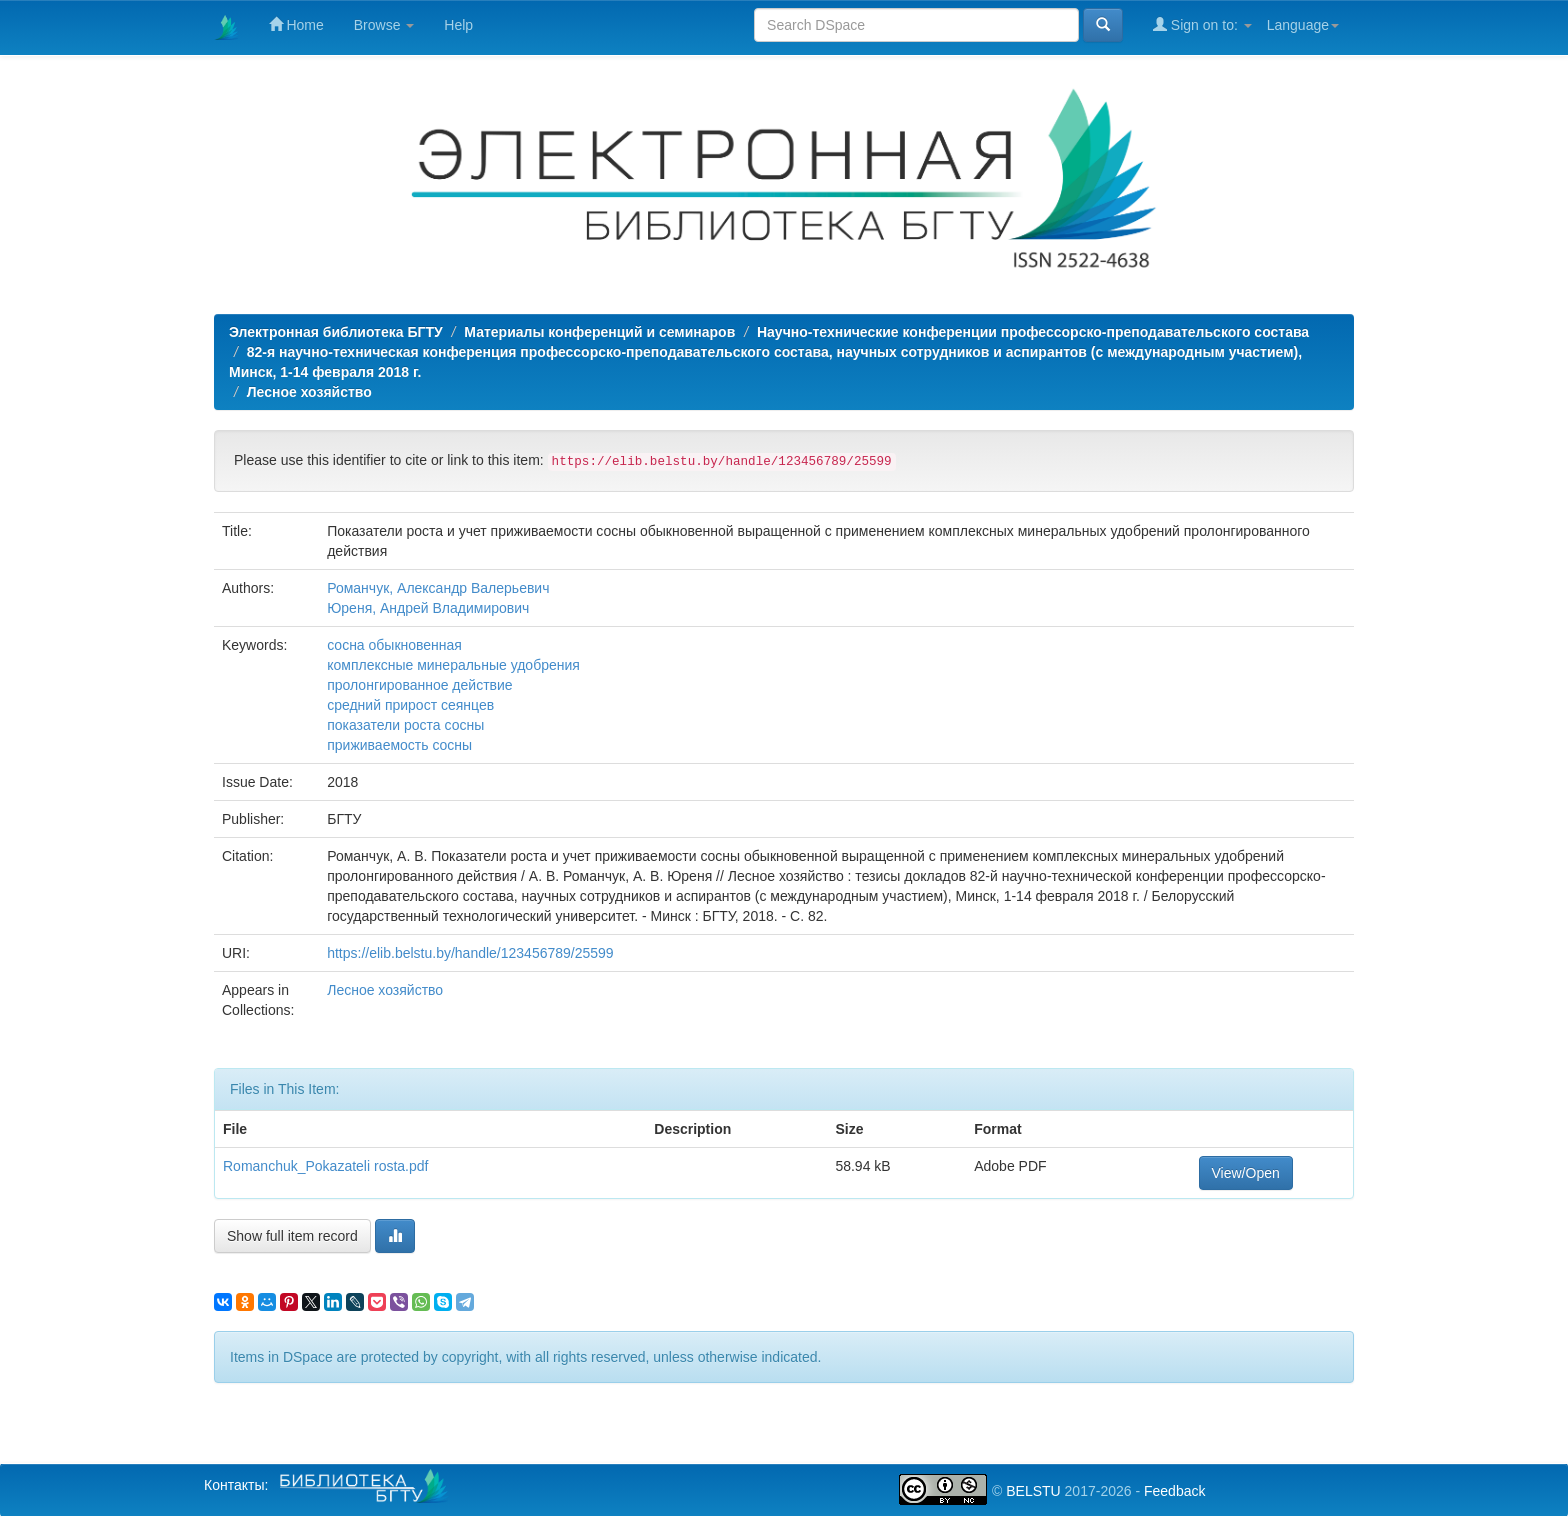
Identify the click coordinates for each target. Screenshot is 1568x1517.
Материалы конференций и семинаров (599, 332)
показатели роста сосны (405, 725)
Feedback (1174, 1491)
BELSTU (1033, 1491)
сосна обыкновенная (394, 645)
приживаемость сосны (399, 745)
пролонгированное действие (419, 685)
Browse (384, 25)
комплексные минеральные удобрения (453, 665)
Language (1303, 25)
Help (458, 25)
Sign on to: (1202, 24)
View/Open (1246, 1173)
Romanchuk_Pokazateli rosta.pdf (325, 1166)
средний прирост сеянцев (410, 705)
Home (296, 24)
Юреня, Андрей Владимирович (428, 608)
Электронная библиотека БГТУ (336, 332)
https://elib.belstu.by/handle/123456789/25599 (470, 953)
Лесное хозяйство (309, 392)
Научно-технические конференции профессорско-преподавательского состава (1033, 332)
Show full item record (292, 1236)
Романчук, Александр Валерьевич (438, 588)
